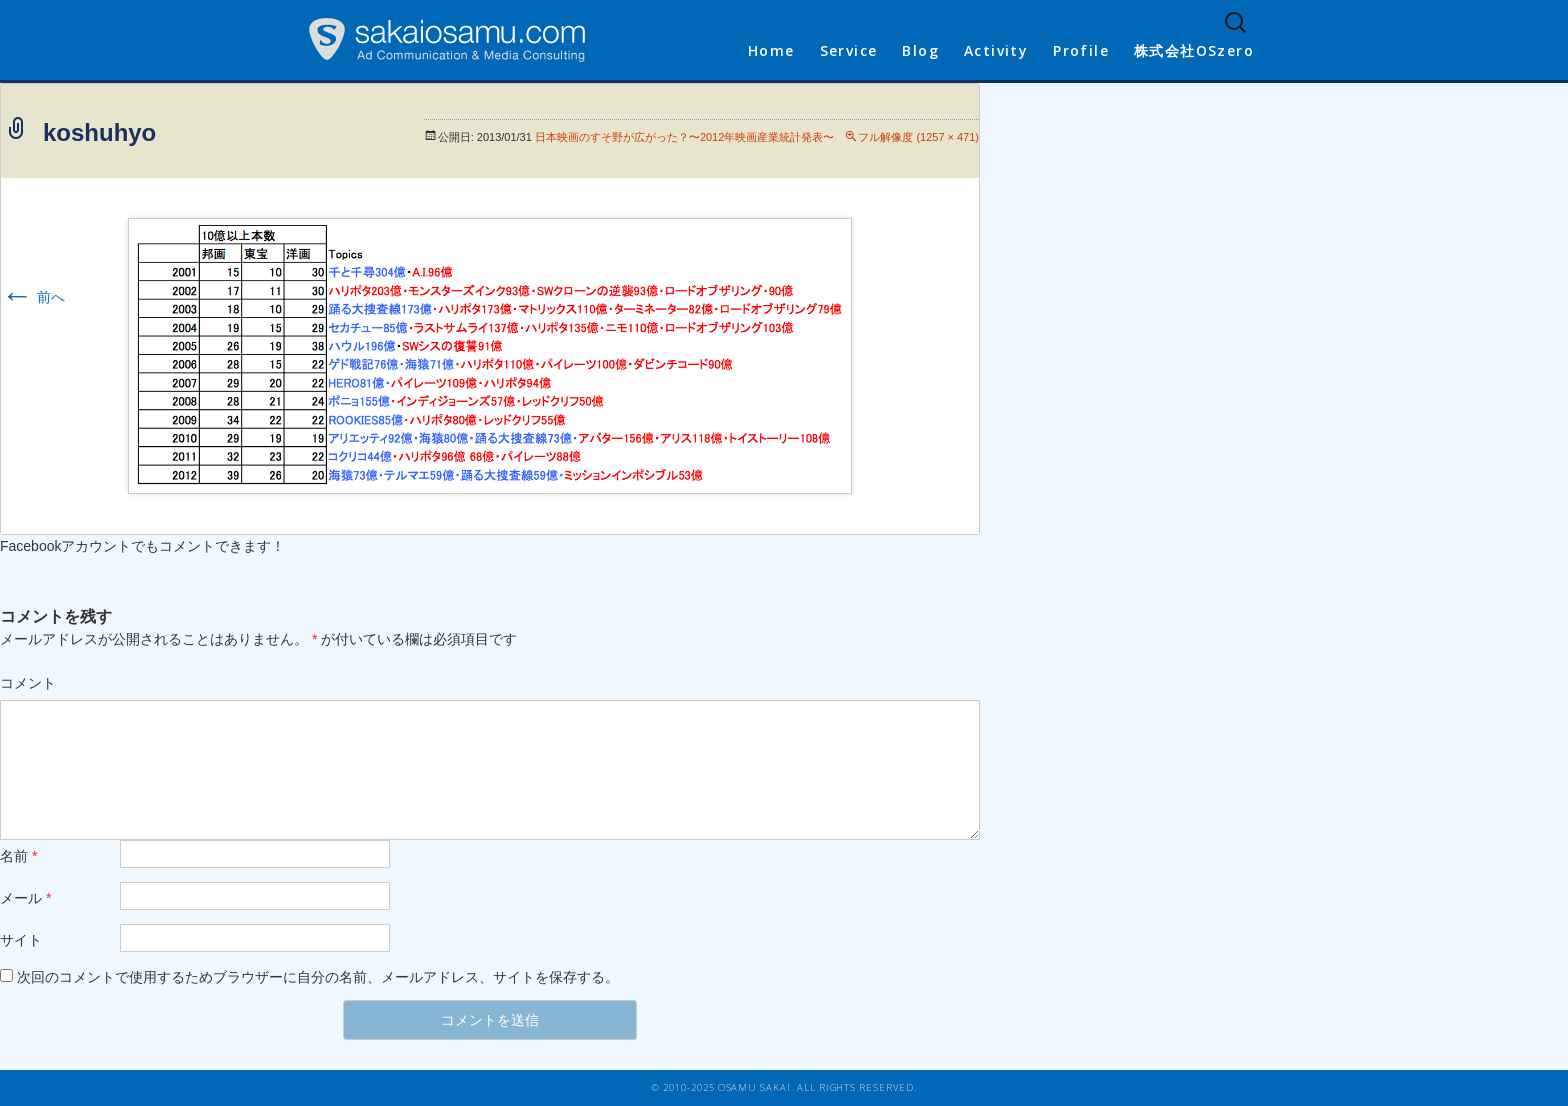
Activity (996, 50)
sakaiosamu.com (447, 40)
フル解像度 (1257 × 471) (918, 137)
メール (25, 898)
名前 (18, 856)
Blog (920, 50)
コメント (28, 683)
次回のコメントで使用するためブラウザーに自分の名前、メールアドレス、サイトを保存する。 (318, 977)
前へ (33, 297)
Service (849, 50)
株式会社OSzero (1194, 50)
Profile (1081, 50)
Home (771, 50)
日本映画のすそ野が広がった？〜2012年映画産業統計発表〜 (684, 137)
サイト (21, 940)
